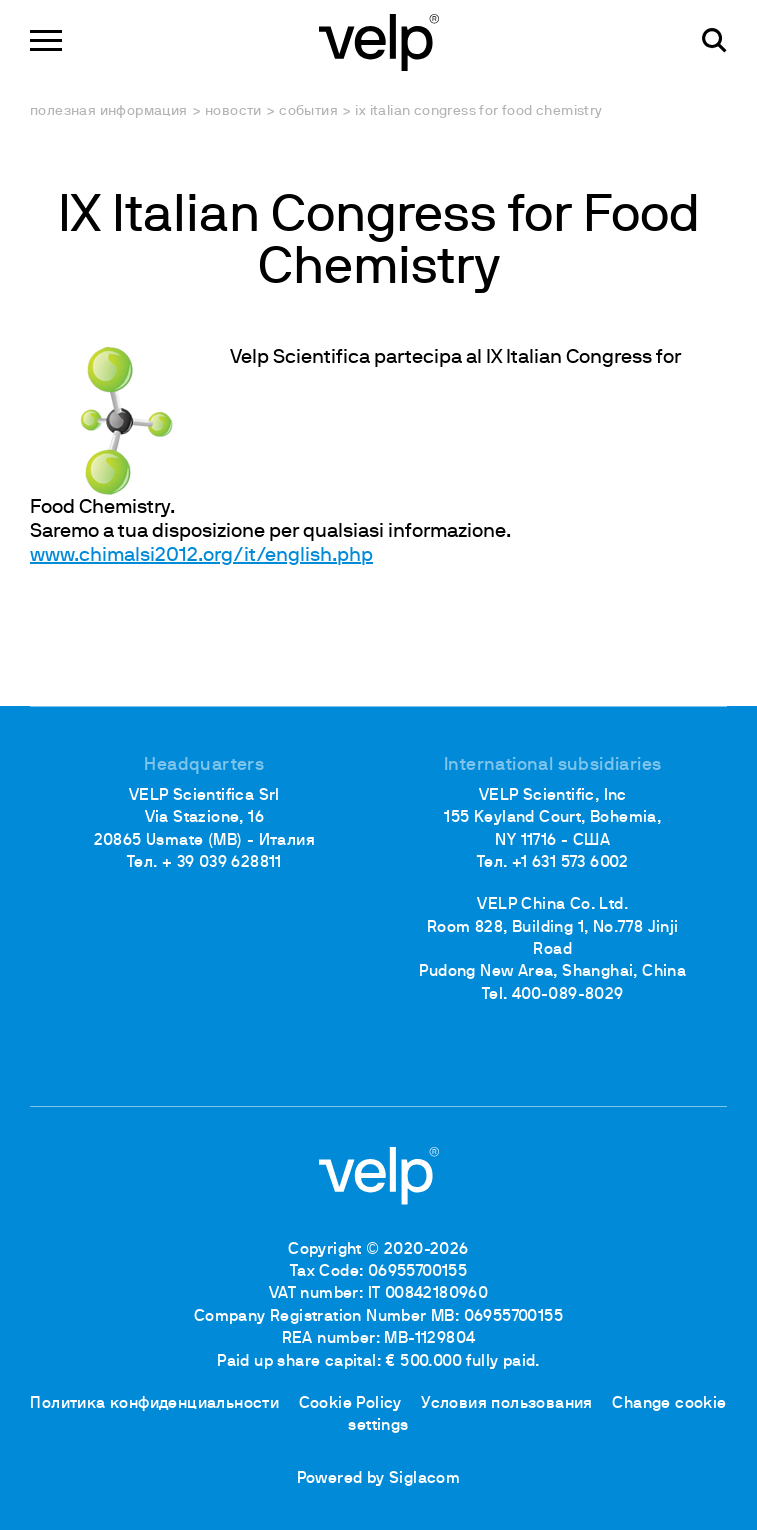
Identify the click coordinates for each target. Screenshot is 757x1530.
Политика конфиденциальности (154, 1404)
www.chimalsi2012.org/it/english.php (201, 556)
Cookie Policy (350, 1404)
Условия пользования (507, 1404)
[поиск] (714, 40)
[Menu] (46, 40)
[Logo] (379, 40)
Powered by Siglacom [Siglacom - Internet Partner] (379, 1479)
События (308, 111)
